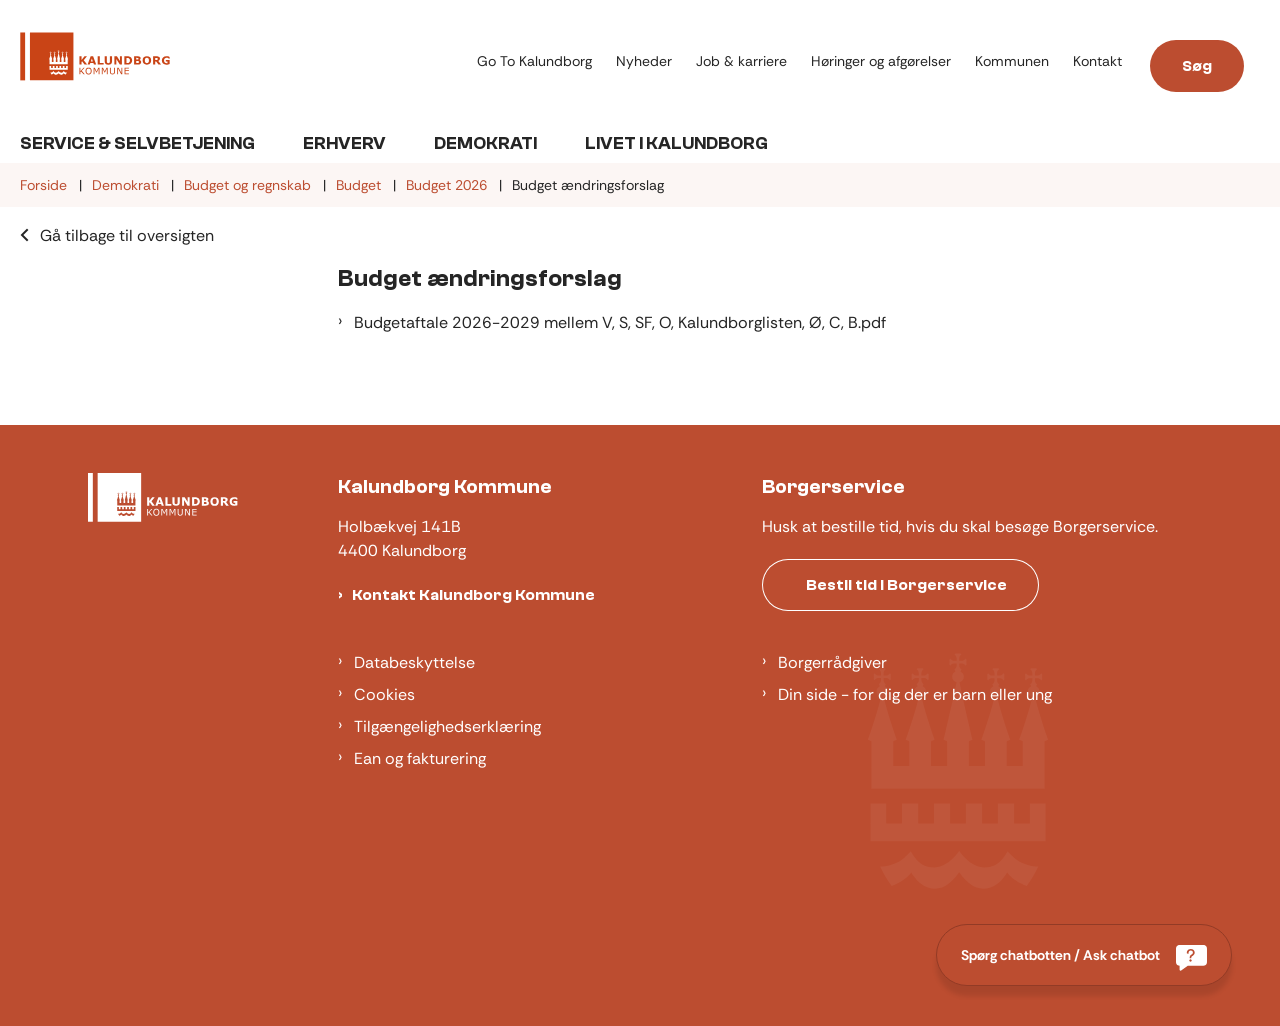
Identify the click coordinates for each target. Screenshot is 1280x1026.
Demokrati (485, 143)
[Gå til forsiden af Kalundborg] (95, 60)
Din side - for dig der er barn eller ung (915, 694)
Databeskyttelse (414, 662)
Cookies (384, 694)
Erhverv (344, 143)
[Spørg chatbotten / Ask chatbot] (1084, 955)
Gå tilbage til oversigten (127, 235)
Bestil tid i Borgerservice (906, 585)
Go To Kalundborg (534, 61)
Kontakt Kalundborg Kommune (473, 595)
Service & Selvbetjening (137, 143)
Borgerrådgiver (832, 662)
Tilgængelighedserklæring (447, 726)
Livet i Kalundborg (676, 143)
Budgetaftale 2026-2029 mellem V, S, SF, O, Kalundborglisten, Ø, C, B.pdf (620, 322)
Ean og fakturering (420, 758)
